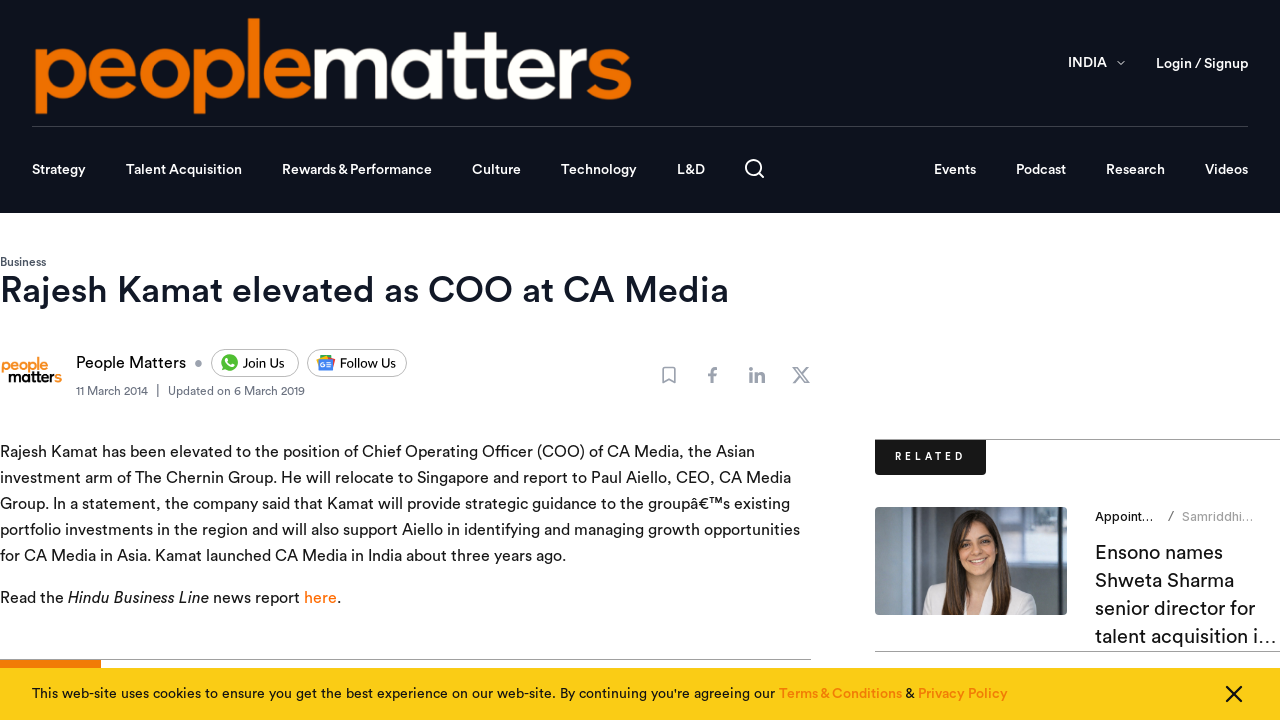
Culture (496, 170)
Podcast (1041, 170)
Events (955, 170)
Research (1135, 170)
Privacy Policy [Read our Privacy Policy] (963, 694)
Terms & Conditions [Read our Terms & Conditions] (840, 694)
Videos (1226, 170)
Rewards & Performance (357, 170)
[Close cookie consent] (1234, 694)
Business (23, 262)
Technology (599, 170)
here (320, 598)
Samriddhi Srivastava (1213, 524)
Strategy (59, 170)
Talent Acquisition (184, 170)
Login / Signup (1202, 64)
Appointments (1137, 516)
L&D (691, 170)
